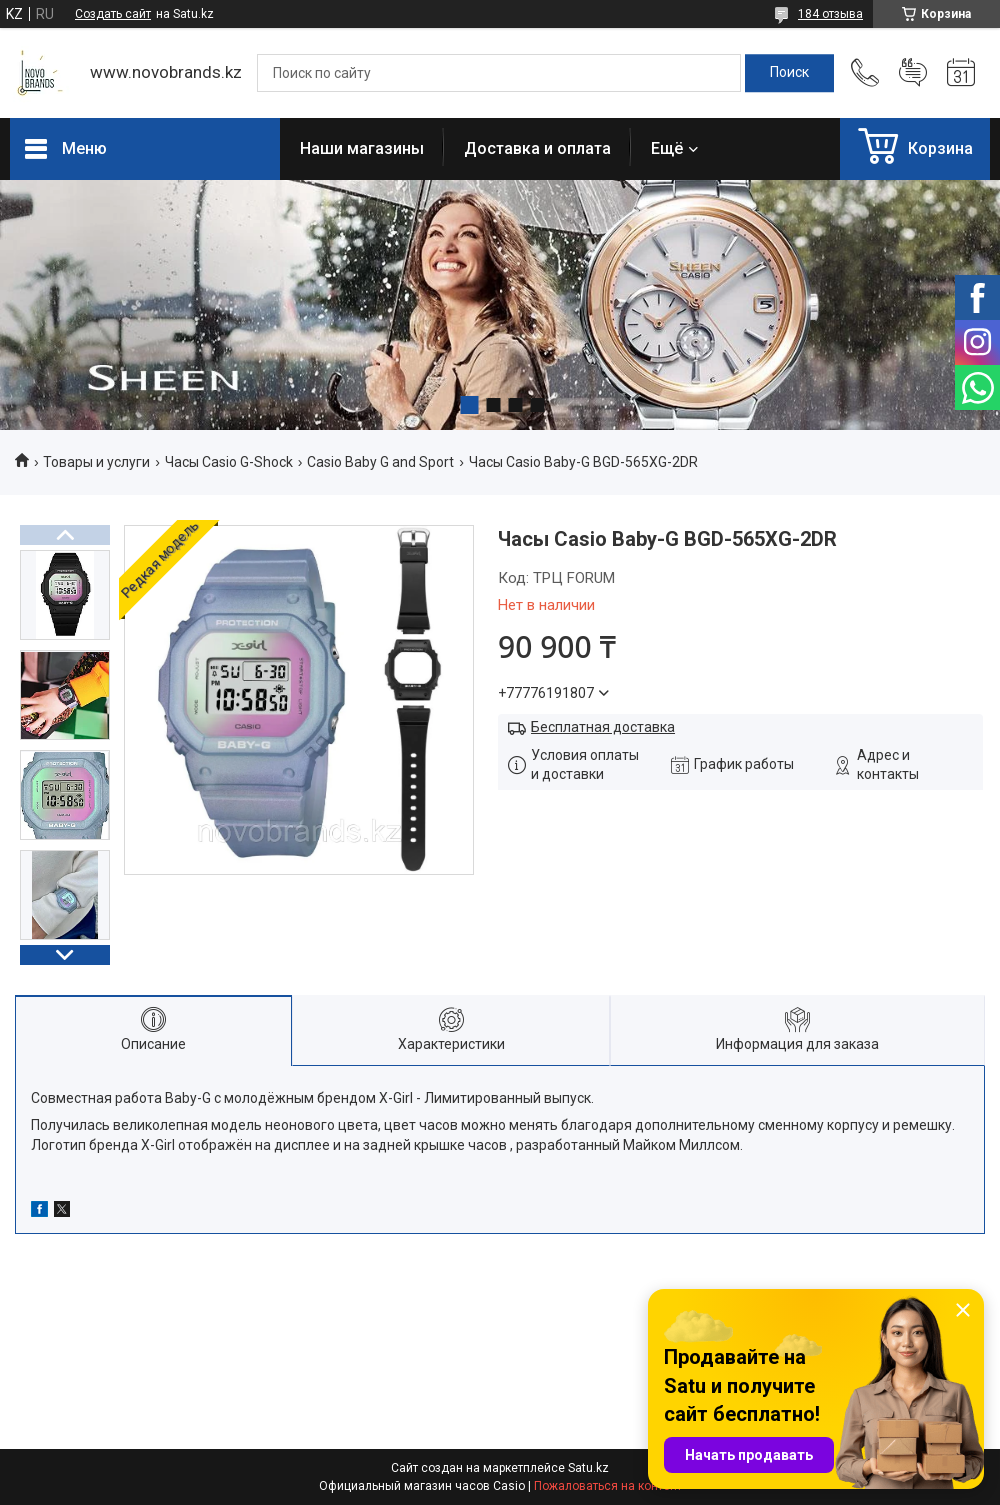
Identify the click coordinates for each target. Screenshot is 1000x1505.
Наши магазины (362, 148)
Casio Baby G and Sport (380, 462)
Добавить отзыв (913, 73)
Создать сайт (113, 14)
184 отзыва (830, 14)
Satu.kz (588, 1468)
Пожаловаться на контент (608, 1486)
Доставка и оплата (537, 148)
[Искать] (789, 73)
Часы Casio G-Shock (229, 462)
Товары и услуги (96, 462)
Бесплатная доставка (603, 727)
